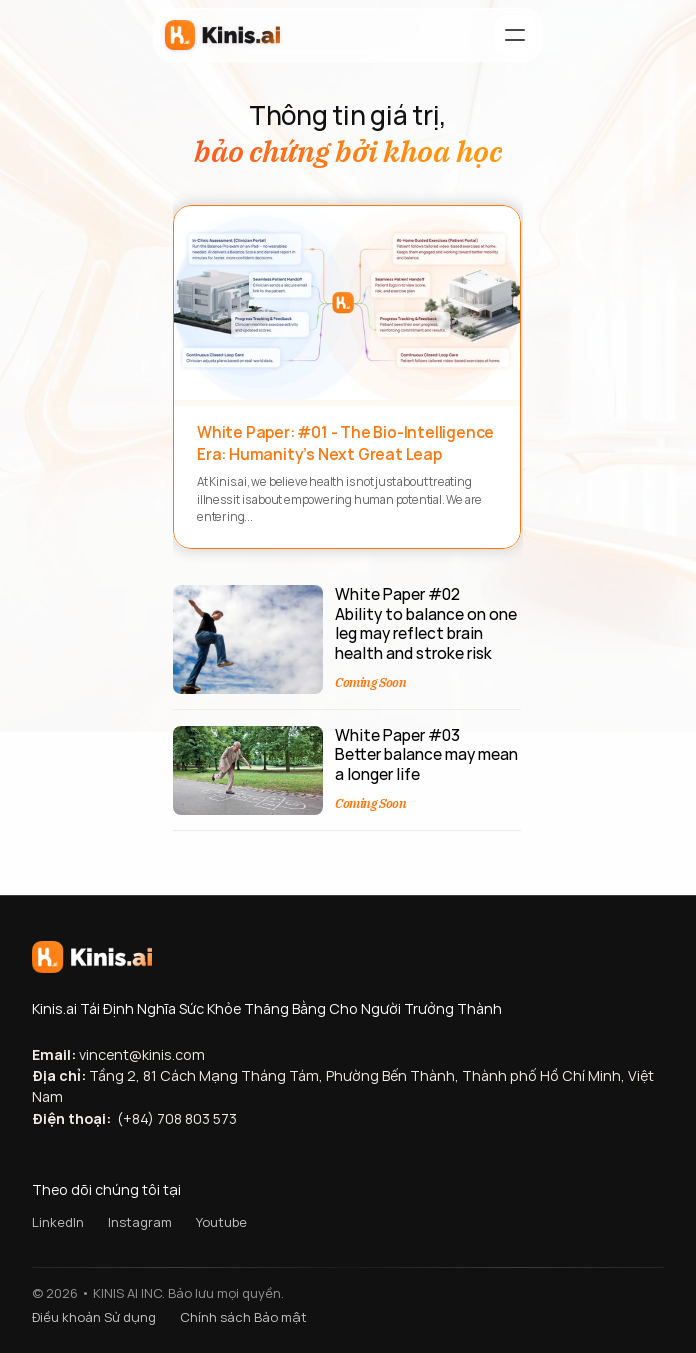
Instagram (140, 1222)
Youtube (221, 1222)
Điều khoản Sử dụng (94, 1317)
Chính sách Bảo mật (243, 1317)
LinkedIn (58, 1222)
